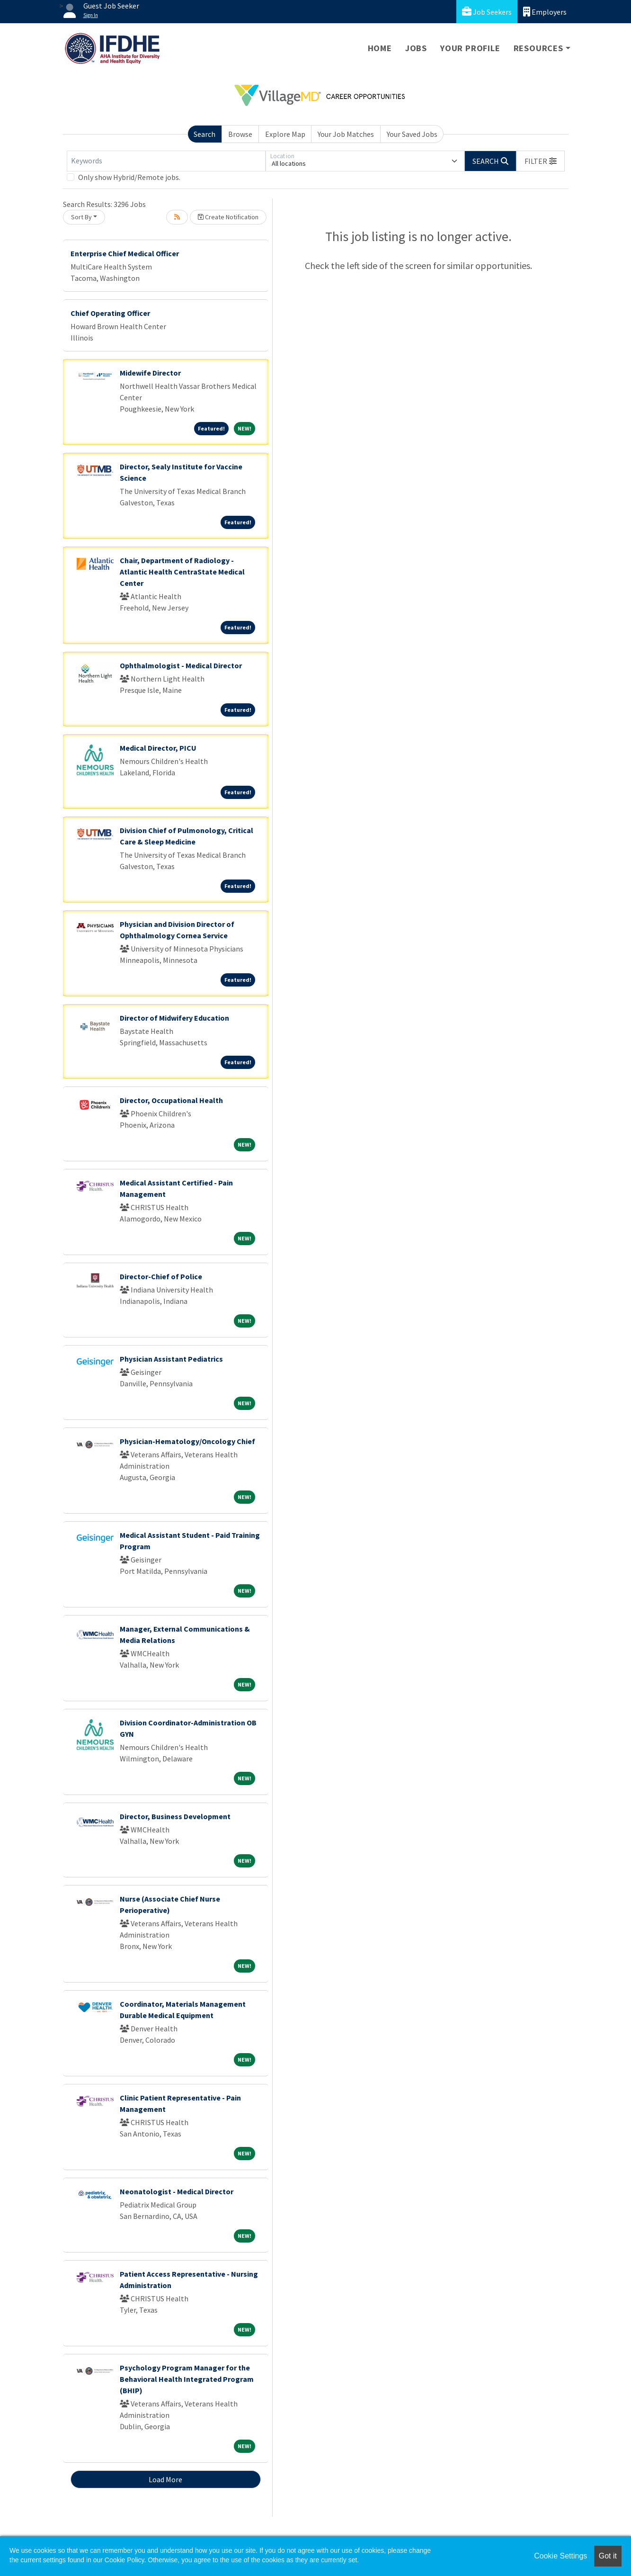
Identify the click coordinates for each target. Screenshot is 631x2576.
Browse (240, 134)
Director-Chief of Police (161, 1276)
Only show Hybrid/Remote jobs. (129, 177)
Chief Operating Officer (110, 313)
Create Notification (228, 217)
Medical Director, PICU (158, 748)
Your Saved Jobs (412, 134)
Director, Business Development (175, 1816)
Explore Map (285, 134)
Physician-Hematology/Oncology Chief (187, 1441)
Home (380, 48)
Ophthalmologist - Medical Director (181, 665)
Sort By (81, 217)
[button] (540, 161)
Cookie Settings (560, 2556)
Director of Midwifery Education (174, 1018)
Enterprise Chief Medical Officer (125, 253)
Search (204, 134)
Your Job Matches (346, 134)
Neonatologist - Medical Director (176, 2191)
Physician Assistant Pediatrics (171, 1359)
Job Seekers (487, 12)
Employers (545, 12)
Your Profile (470, 48)
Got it (608, 2556)
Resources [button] (538, 48)
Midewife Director (150, 372)
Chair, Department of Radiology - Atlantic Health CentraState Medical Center (182, 572)
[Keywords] (166, 161)
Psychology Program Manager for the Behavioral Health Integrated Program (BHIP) (187, 2379)
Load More (165, 2479)
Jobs (416, 48)
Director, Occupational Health (171, 1100)
